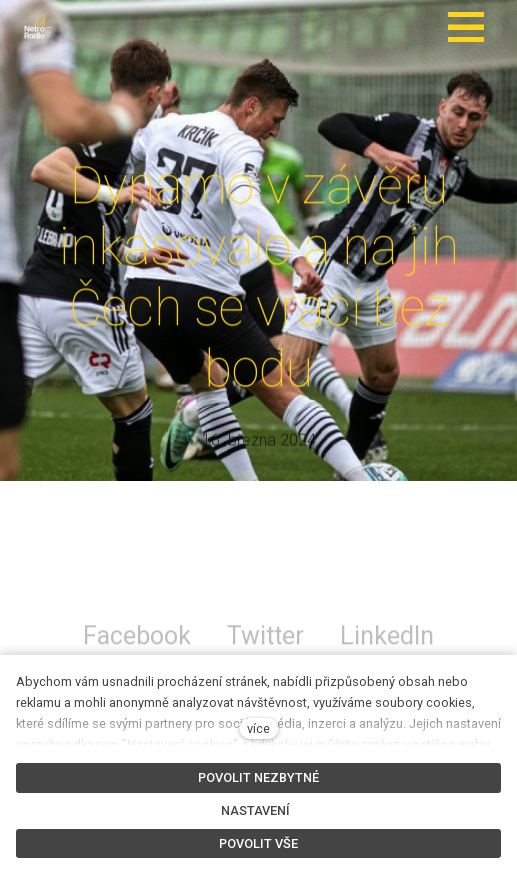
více (258, 728)
